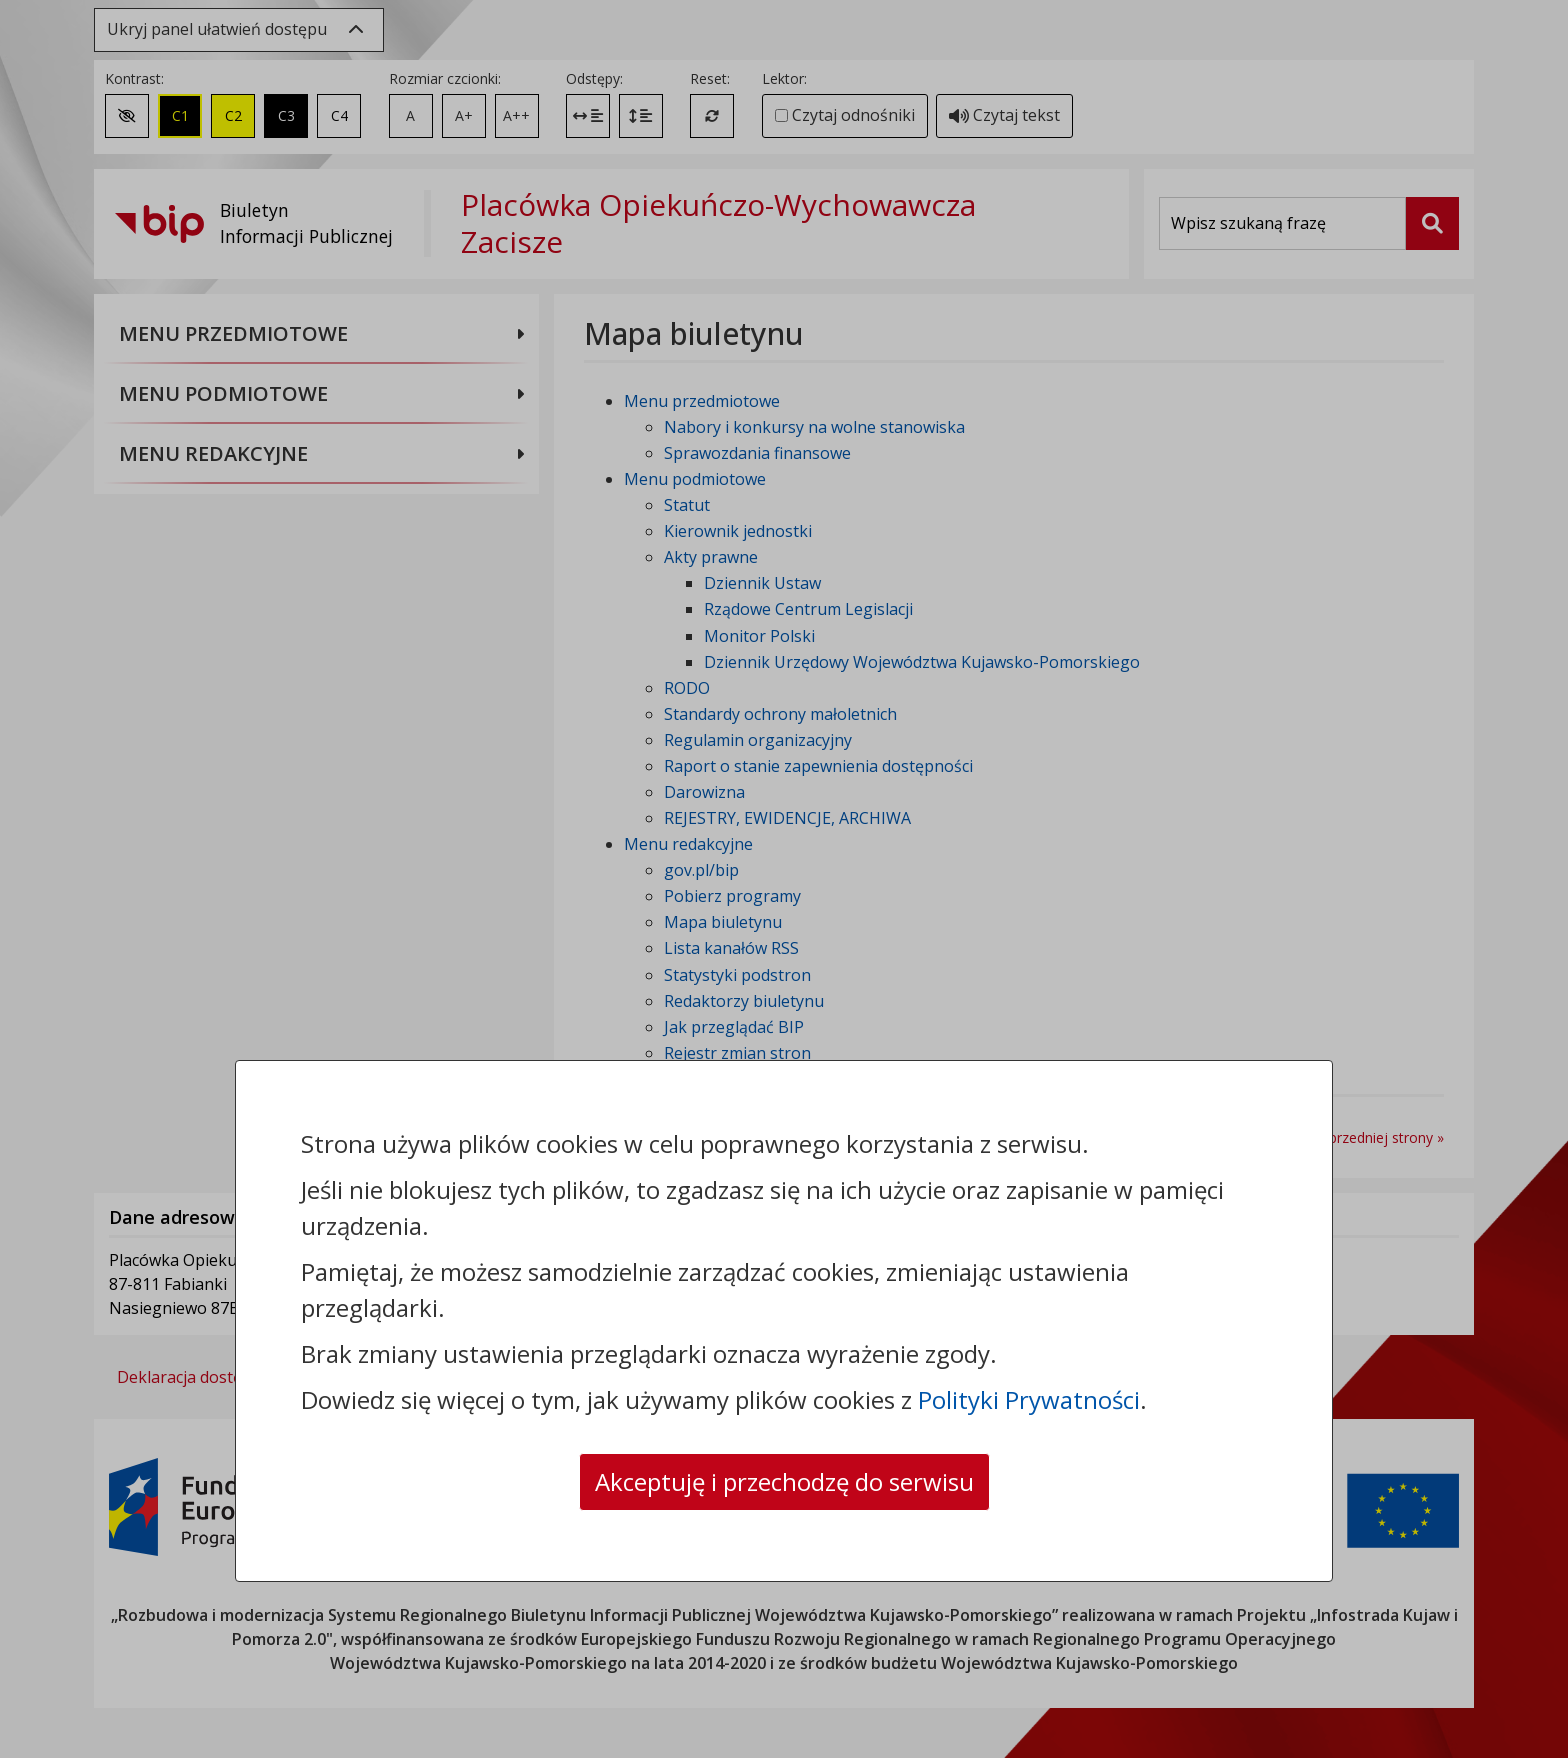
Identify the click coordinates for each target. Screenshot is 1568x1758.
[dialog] (784, 879)
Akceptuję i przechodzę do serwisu (784, 1481)
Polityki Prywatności (1029, 1399)
